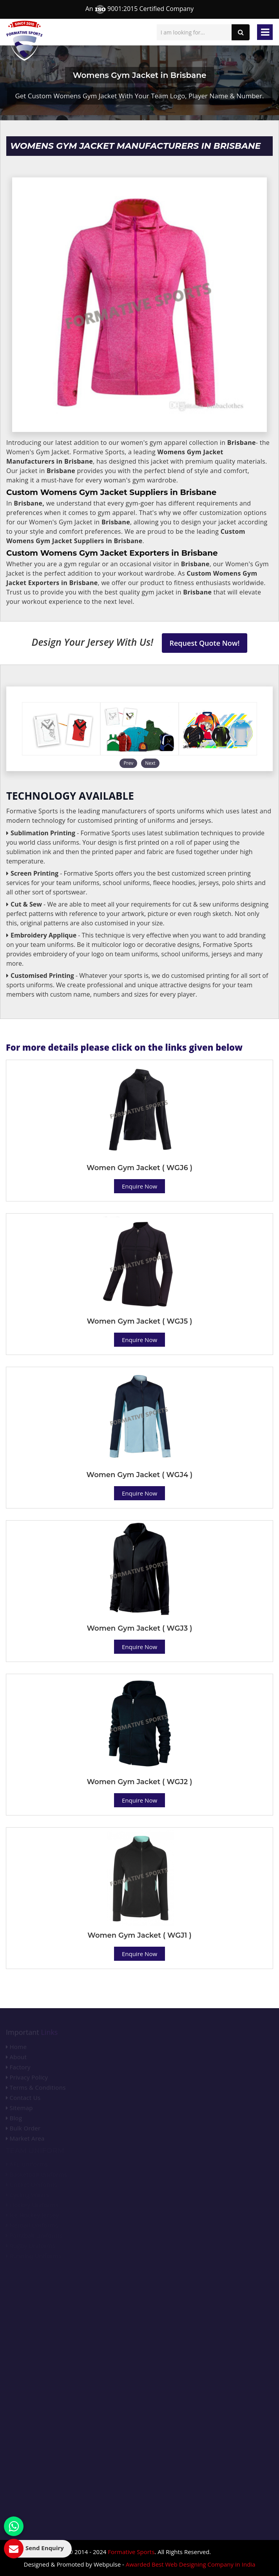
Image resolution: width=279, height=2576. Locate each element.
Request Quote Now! (205, 643)
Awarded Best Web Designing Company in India (190, 2564)
